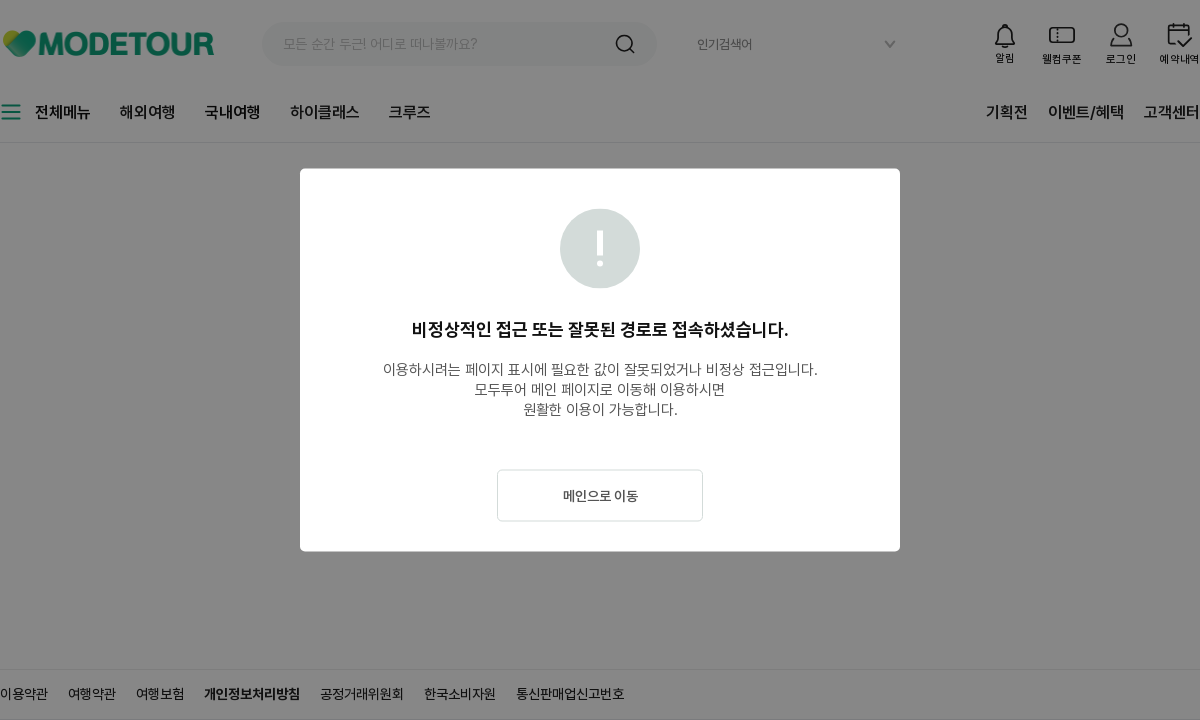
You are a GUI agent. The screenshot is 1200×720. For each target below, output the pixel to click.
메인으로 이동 (600, 496)
